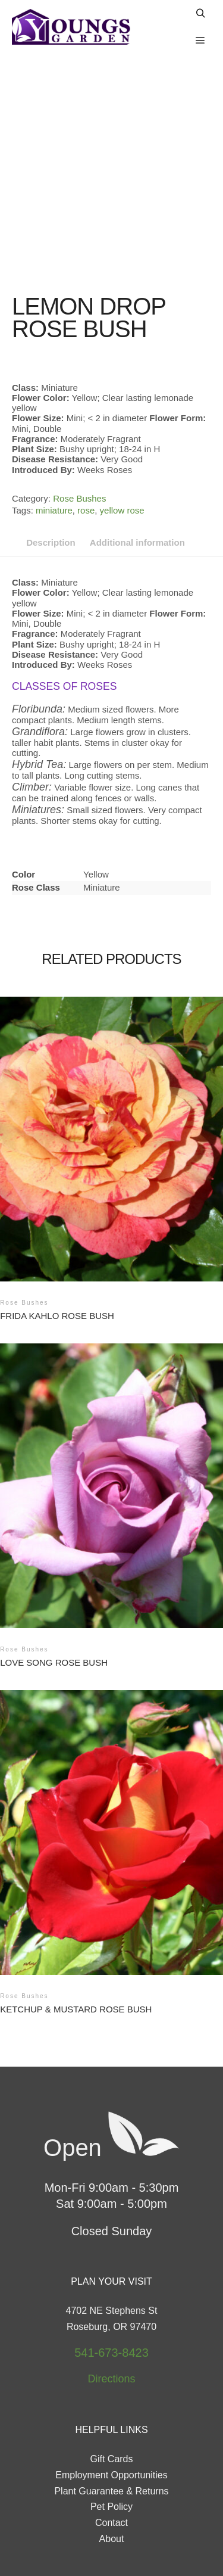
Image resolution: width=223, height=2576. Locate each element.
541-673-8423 (111, 2278)
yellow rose (122, 436)
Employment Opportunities (111, 2400)
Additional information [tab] (137, 468)
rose (86, 436)
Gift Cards (111, 2384)
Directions (111, 2304)
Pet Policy (111, 2432)
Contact (111, 2448)
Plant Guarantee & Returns (111, 2417)
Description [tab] (51, 468)
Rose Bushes (79, 424)
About (111, 2464)
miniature (54, 436)
